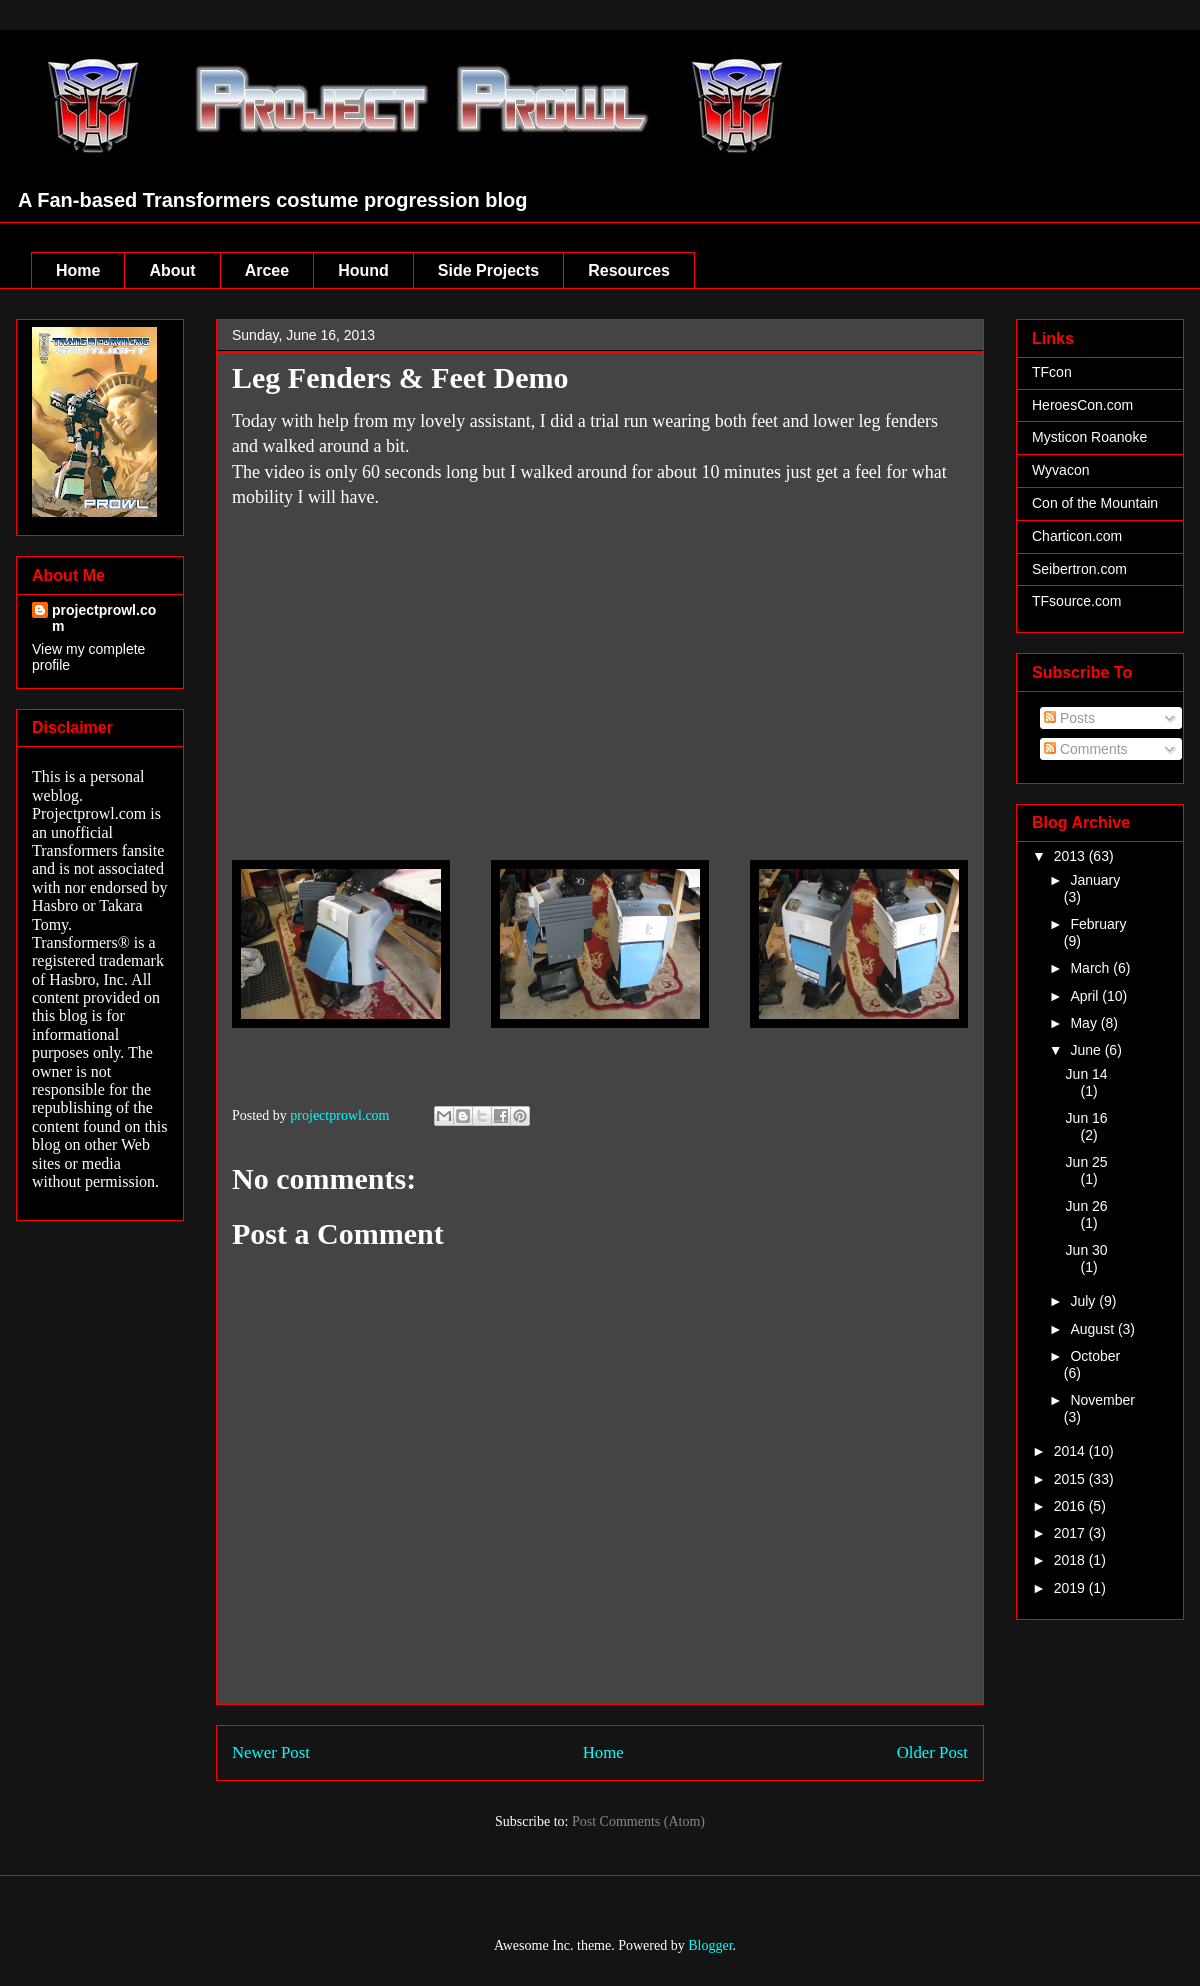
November (1102, 1400)
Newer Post (271, 1752)
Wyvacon (1060, 470)
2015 (1071, 1479)
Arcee (267, 270)
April (1086, 996)
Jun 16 (1087, 1118)
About (172, 270)
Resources (629, 270)
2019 (1071, 1588)
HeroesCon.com (1082, 405)
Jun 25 (1087, 1162)
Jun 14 (1087, 1074)
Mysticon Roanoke (1089, 437)
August (1093, 1329)
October (1095, 1356)
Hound (363, 270)
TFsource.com (1076, 601)
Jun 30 (1087, 1250)
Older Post (932, 1752)
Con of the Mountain (1095, 503)
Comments (1086, 749)
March (1091, 968)
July (1084, 1301)
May (1085, 1023)
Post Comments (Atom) (638, 1821)
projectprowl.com (104, 618)
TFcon (1052, 372)
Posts (1069, 718)
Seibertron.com (1079, 569)
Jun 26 (1087, 1206)
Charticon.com (1077, 536)
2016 (1071, 1506)
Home (78, 270)
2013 (1071, 856)
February (1098, 924)
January (1095, 880)
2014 (1071, 1451)
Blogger (710, 1945)
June (1087, 1050)
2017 (1071, 1533)
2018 (1071, 1560)
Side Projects (488, 270)
